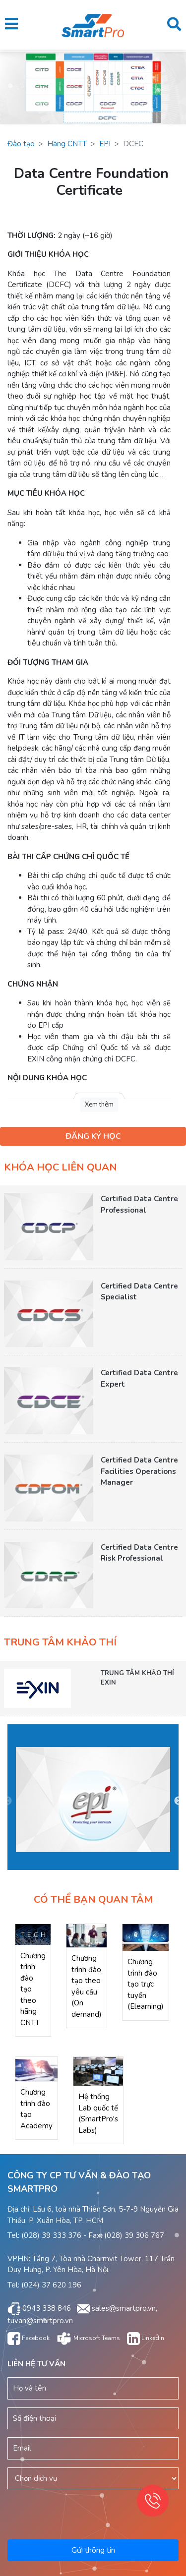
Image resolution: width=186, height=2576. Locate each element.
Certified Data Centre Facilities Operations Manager (139, 1471)
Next (179, 1801)
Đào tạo (21, 144)
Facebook (28, 2338)
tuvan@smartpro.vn (40, 2321)
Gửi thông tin (93, 2550)
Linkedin (145, 2338)
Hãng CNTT (67, 144)
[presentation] (86, 2508)
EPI (105, 144)
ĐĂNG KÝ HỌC (93, 1136)
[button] (11, 24)
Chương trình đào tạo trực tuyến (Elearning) (145, 1984)
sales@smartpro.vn (124, 2308)
